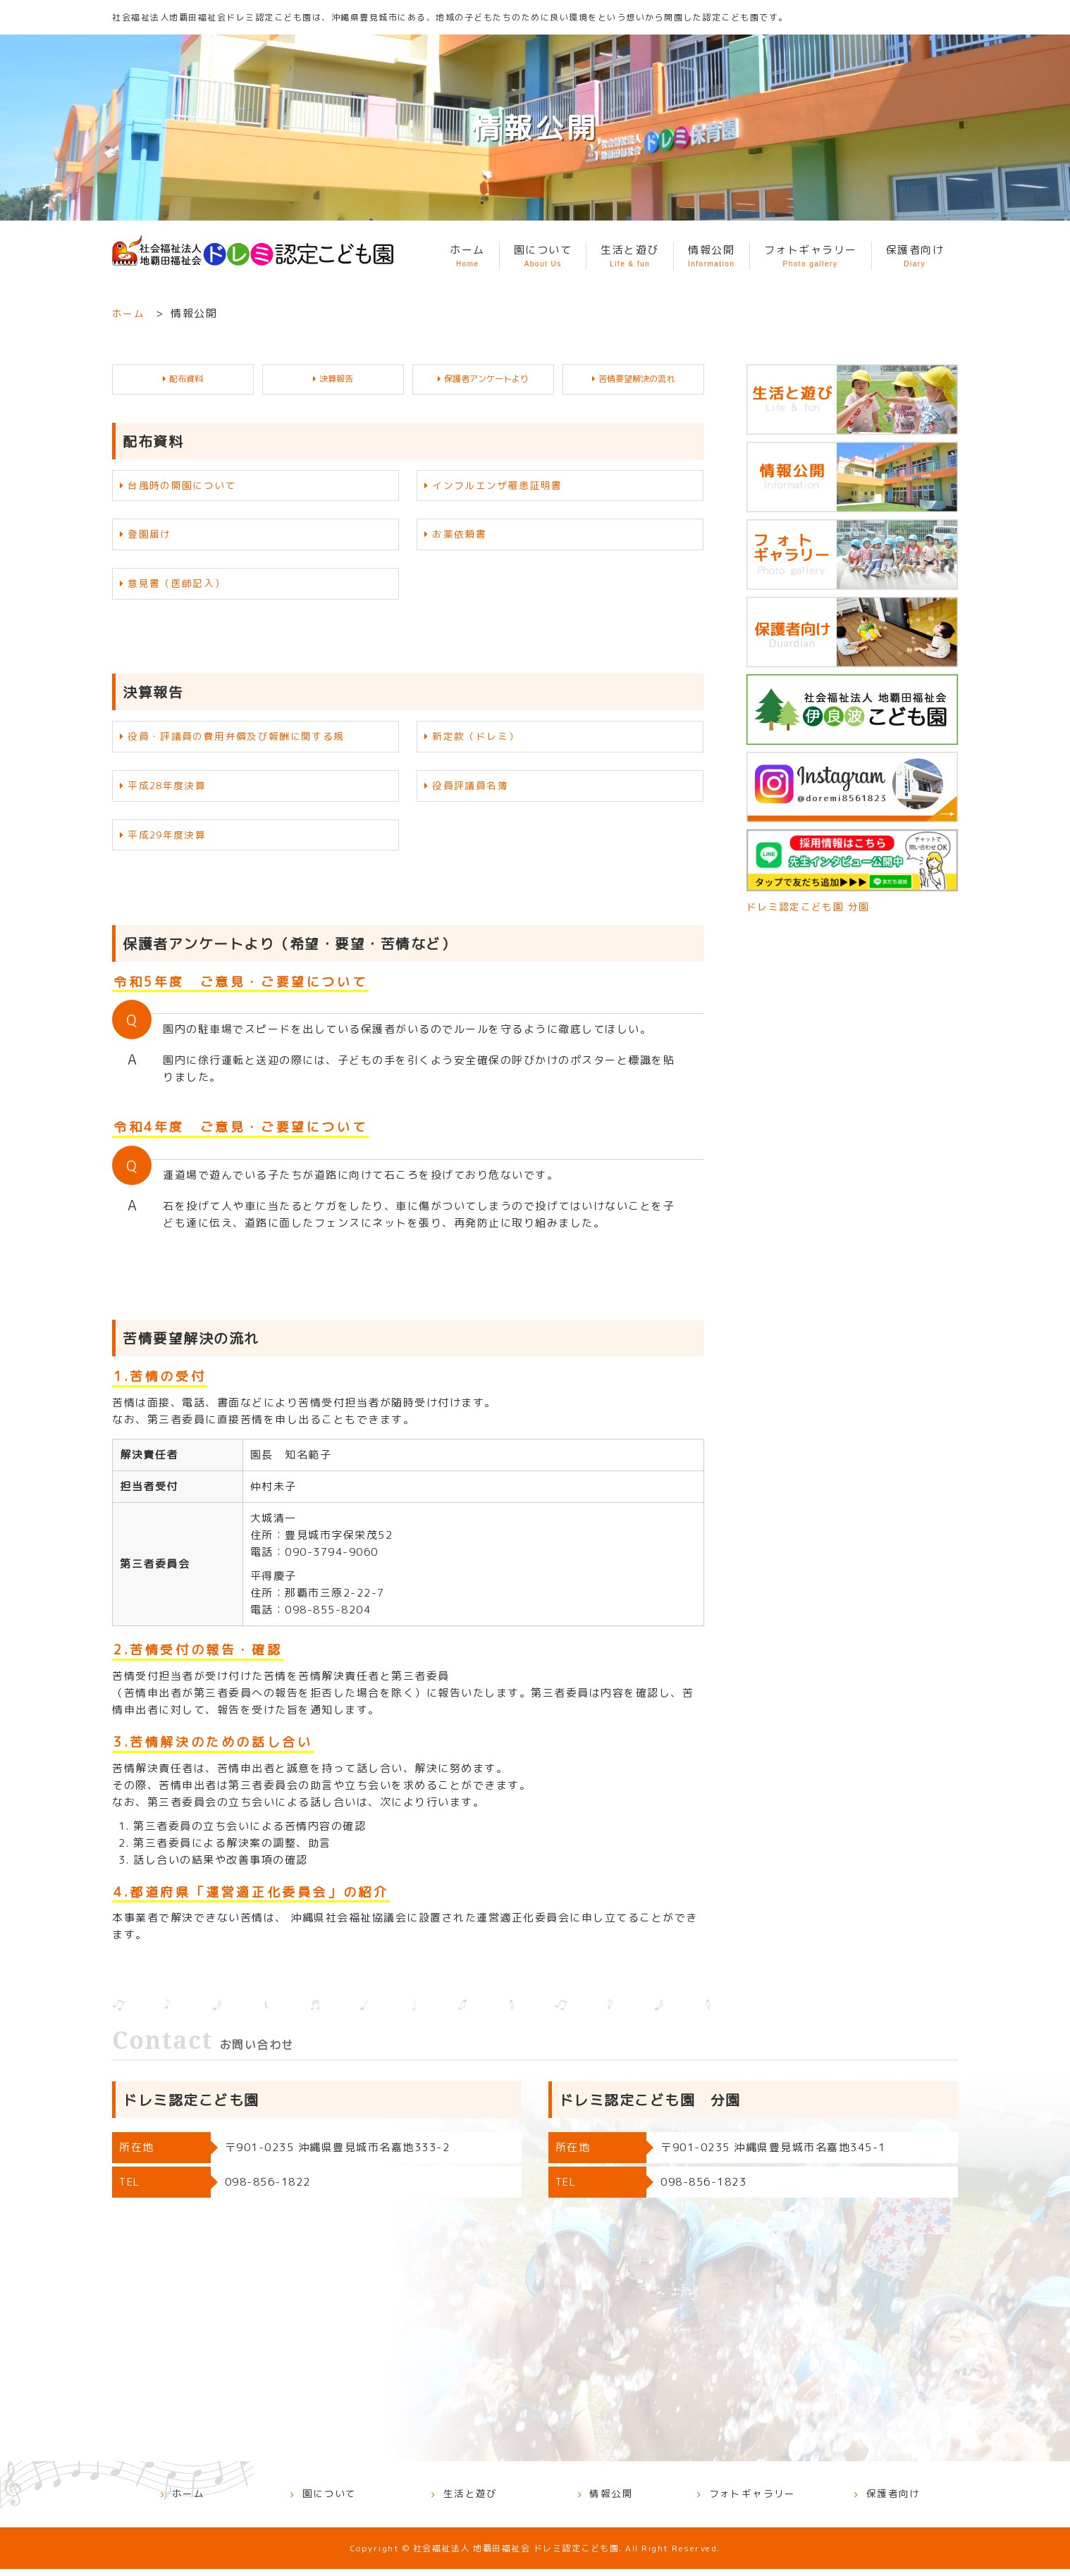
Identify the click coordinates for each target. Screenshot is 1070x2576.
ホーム (467, 256)
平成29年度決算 (170, 841)
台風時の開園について (186, 487)
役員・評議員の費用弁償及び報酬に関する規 (244, 740)
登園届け (151, 537)
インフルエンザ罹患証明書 (502, 487)
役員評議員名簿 (474, 791)
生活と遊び (630, 256)
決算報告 (337, 379)
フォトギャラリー (810, 256)
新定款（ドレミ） (479, 740)
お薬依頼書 (462, 537)
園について (543, 256)
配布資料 (187, 379)
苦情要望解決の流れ (637, 379)
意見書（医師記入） (180, 587)
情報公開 (711, 256)
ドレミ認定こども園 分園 (812, 906)
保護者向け (915, 256)
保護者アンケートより (487, 379)
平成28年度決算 (170, 791)
